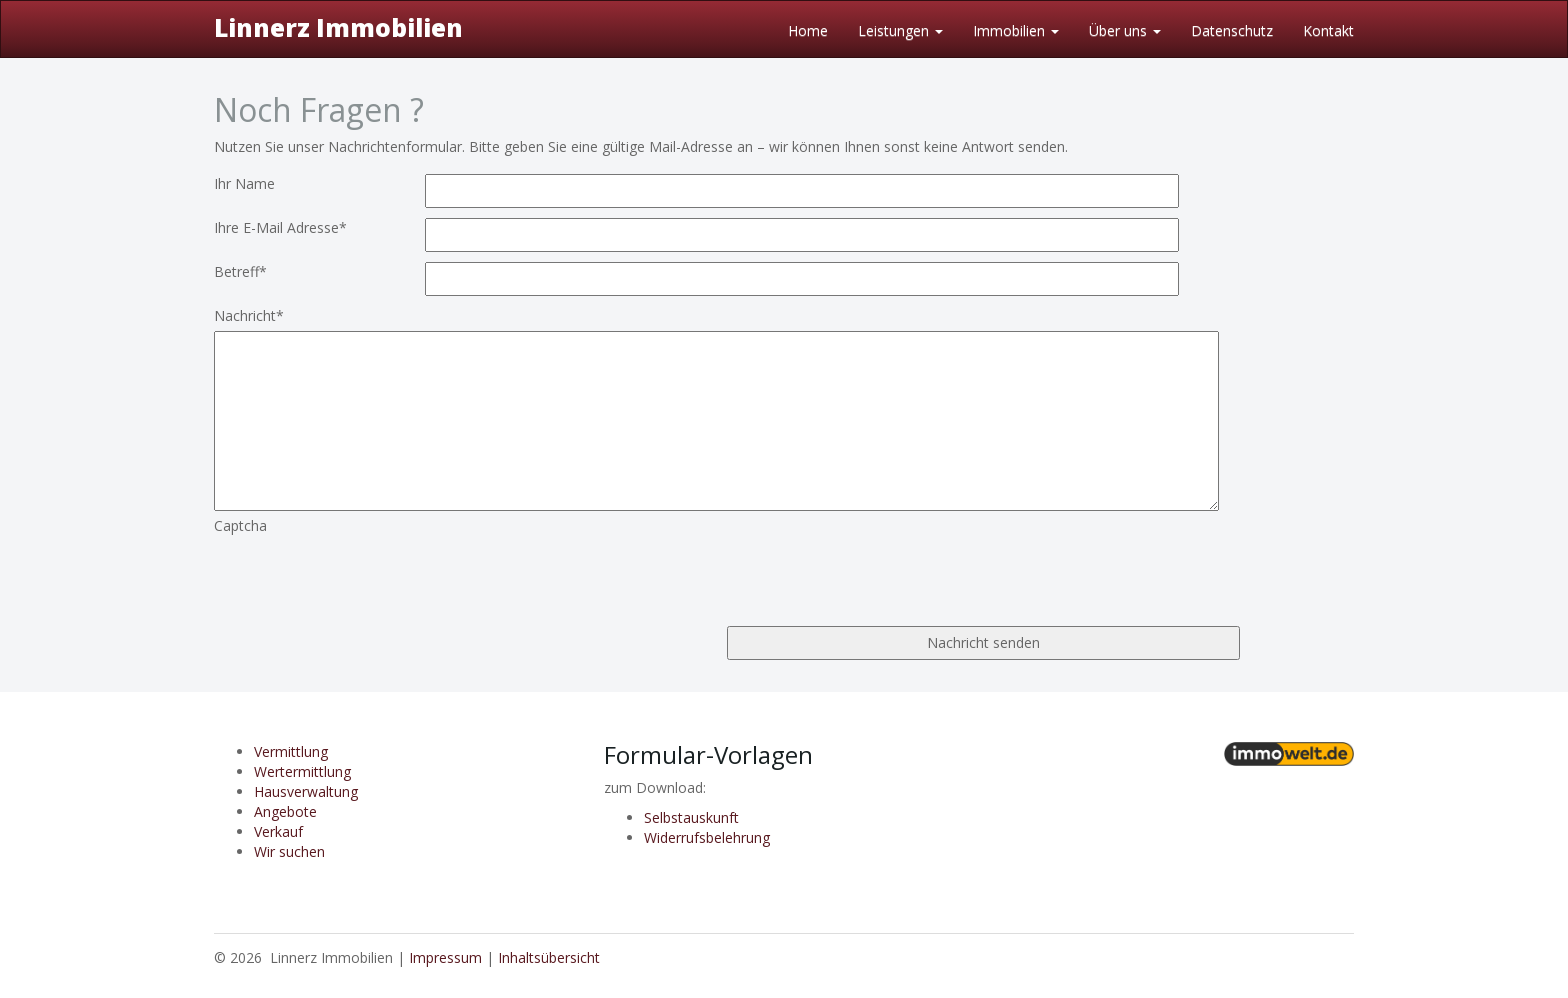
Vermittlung (291, 751)
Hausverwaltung (306, 791)
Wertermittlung (302, 771)
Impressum (445, 957)
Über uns (1125, 30)
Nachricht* (249, 315)
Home (808, 30)
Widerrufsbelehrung (707, 837)
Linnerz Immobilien (338, 27)
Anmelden (1321, 957)
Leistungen (900, 30)
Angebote (285, 811)
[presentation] (366, 575)
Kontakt (1328, 30)
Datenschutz (1232, 30)
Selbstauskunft (691, 817)
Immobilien (1016, 30)
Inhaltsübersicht (549, 957)
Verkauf (278, 831)
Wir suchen (289, 851)
